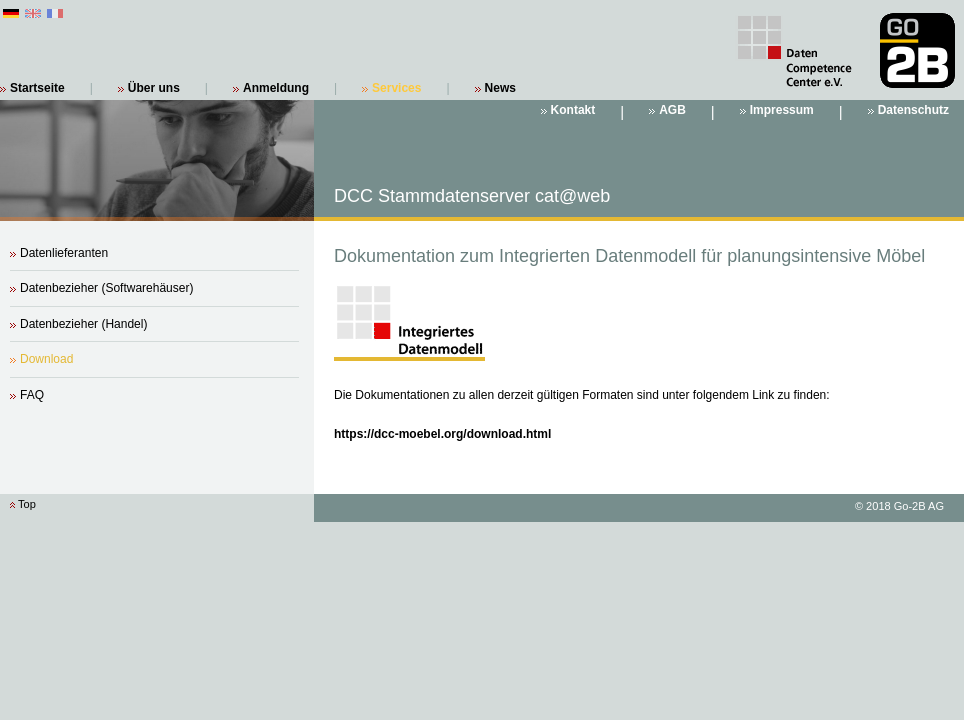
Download (46, 359)
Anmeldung (276, 88)
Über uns (154, 88)
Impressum (782, 110)
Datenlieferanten (64, 253)
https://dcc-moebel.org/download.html (442, 434)
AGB (672, 110)
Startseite (37, 88)
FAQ (32, 395)
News (500, 88)
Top (27, 504)
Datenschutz (913, 110)
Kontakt (573, 110)
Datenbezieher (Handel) (83, 324)
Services (396, 88)
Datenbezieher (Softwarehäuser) (106, 288)
